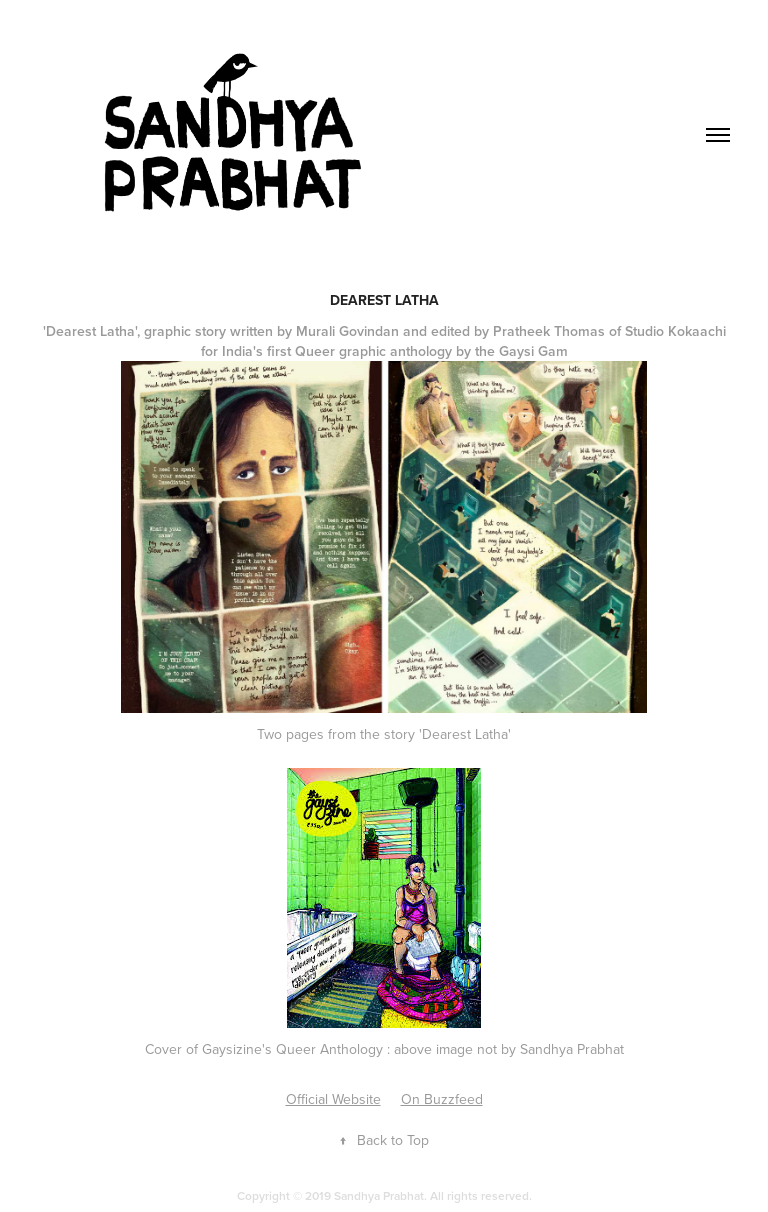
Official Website (333, 1099)
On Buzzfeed (442, 1099)
